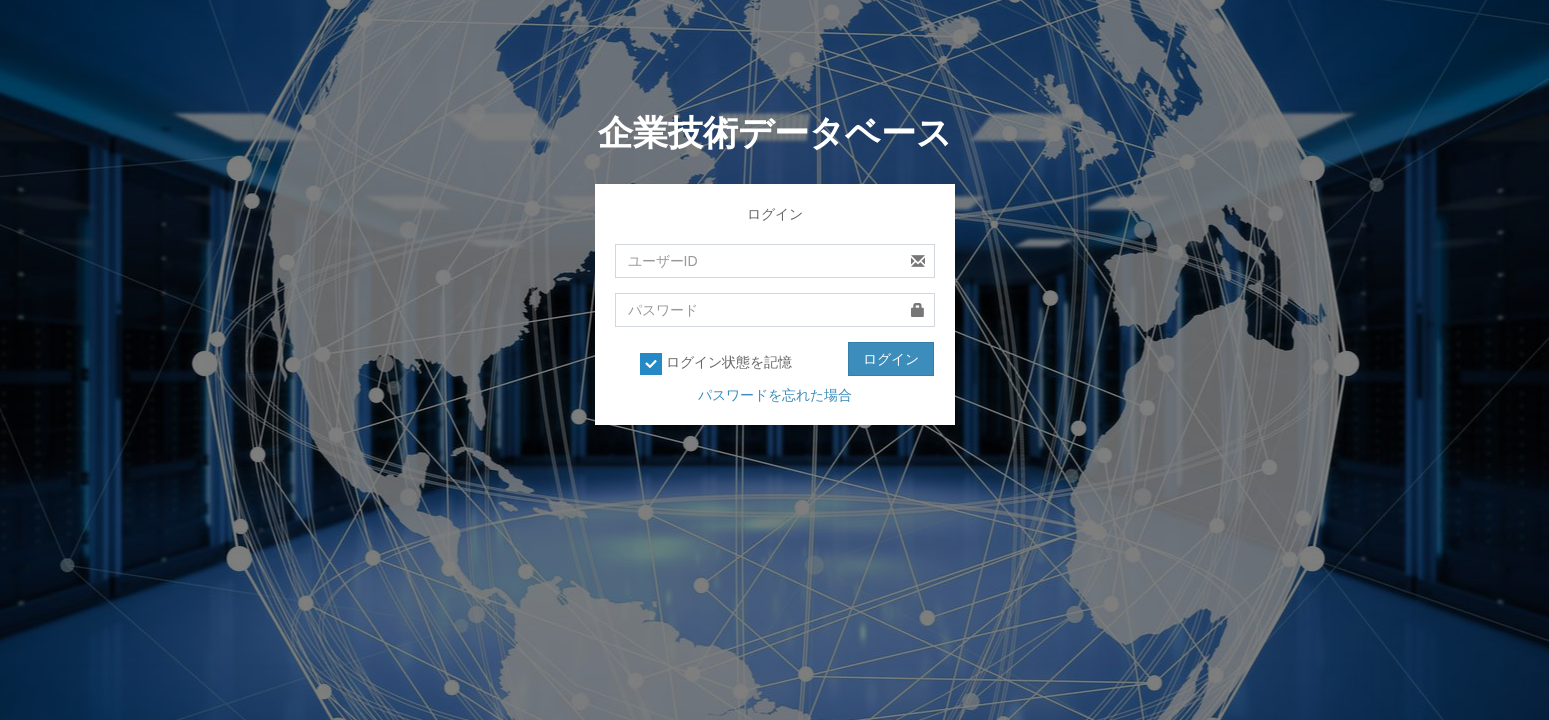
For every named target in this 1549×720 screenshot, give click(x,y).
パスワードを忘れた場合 (775, 395)
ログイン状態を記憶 (716, 364)
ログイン (891, 359)
